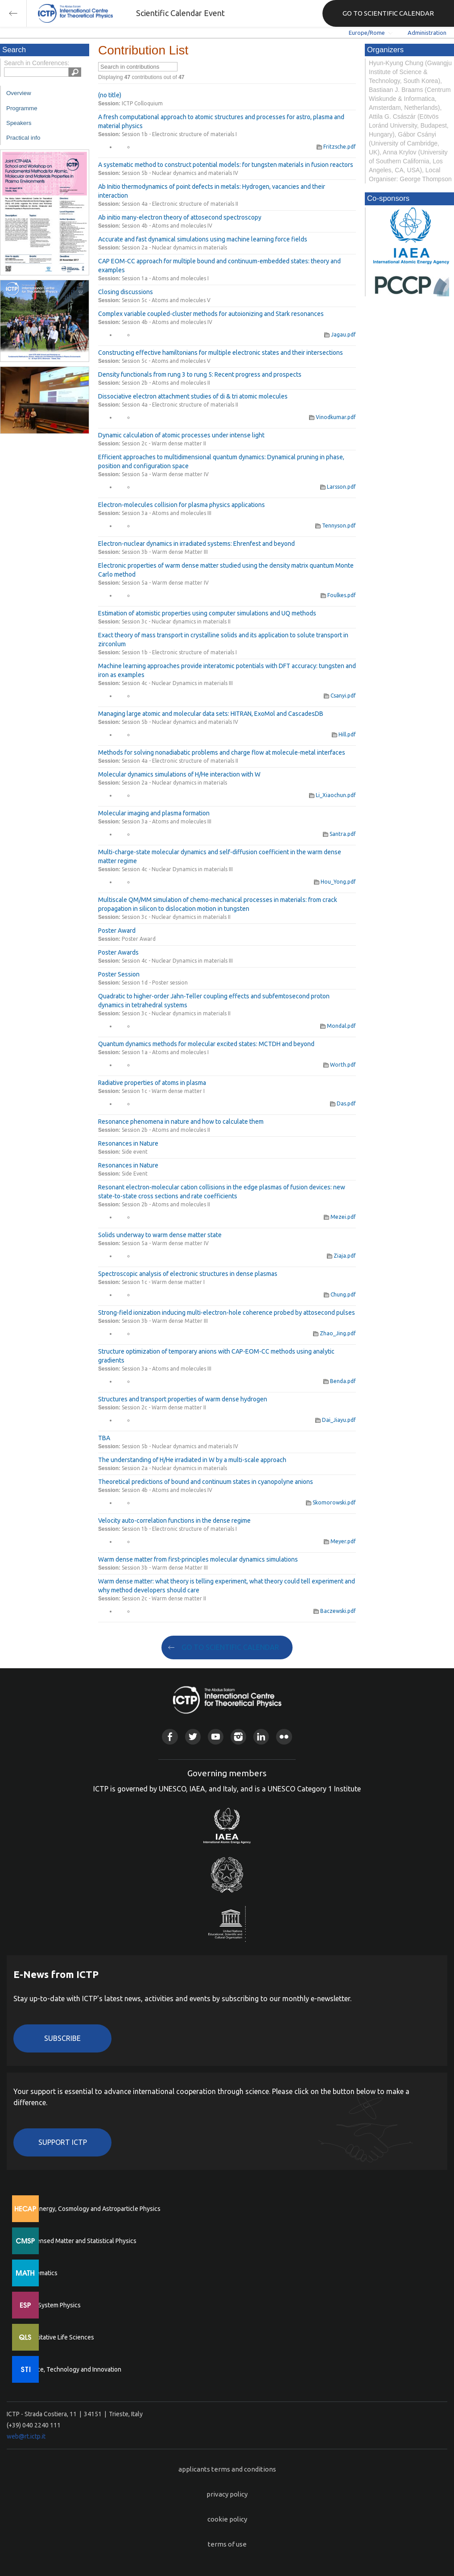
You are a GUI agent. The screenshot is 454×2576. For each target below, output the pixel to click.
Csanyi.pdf (340, 695)
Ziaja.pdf (341, 1256)
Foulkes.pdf (338, 595)
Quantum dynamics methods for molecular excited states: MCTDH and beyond (206, 1043)
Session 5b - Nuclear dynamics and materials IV (180, 173)
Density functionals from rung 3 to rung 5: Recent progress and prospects (199, 374)
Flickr (284, 1737)
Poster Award (117, 930)
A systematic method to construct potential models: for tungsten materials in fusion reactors (225, 164)
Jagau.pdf (340, 334)
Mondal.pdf (338, 1026)
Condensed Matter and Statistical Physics (79, 2240)
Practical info (23, 137)
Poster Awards (118, 952)
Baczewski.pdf (335, 1611)
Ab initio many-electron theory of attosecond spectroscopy (179, 217)
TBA (104, 1438)
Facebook (169, 1737)
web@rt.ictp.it (26, 2436)
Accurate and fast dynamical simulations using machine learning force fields (202, 239)
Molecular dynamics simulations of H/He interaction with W (179, 774)
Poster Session (119, 974)
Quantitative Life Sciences (58, 2337)
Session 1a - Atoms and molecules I (165, 278)
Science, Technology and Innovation (71, 2369)
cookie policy (227, 2519)
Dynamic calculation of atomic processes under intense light (181, 435)
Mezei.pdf (340, 1217)
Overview (18, 93)
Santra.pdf (339, 834)
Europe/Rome (367, 32)
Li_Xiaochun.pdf (332, 795)
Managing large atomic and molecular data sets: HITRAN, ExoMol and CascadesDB (210, 713)
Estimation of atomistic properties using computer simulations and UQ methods (207, 613)
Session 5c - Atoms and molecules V (166, 300)
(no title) (109, 95)
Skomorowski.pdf (331, 1502)
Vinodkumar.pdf (332, 417)
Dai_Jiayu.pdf (335, 1420)
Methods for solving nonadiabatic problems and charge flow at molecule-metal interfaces (221, 752)
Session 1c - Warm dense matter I (163, 1091)
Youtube (215, 1737)
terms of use (227, 2544)
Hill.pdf (344, 734)
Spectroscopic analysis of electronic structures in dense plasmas (187, 1273)
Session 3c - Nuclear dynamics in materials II (176, 621)
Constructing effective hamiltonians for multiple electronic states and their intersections (220, 352)
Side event (135, 1152)
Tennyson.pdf (335, 525)
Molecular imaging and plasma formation (154, 813)
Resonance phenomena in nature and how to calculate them (181, 1121)
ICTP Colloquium (142, 103)
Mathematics (40, 2273)
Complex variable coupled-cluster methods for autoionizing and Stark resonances (211, 313)
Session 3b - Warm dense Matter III (165, 552)
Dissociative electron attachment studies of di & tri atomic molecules (193, 396)
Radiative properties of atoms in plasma (152, 1082)
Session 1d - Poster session (155, 982)
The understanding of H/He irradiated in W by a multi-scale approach (192, 1459)
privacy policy (227, 2494)
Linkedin (261, 1737)
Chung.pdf (340, 1294)
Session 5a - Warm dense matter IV (165, 474)
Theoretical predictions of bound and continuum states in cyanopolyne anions (205, 1481)
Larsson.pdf (338, 487)
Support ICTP (62, 2142)
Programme (21, 108)
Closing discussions (125, 291)
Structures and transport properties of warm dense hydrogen (182, 1399)
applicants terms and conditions (227, 2469)
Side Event (135, 1173)
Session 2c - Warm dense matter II (164, 443)
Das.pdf (343, 1103)
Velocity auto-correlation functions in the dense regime (174, 1520)
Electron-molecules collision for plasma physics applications (181, 504)
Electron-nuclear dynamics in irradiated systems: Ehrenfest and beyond (196, 543)
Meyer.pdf (340, 1541)
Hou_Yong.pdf (335, 882)
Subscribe (62, 2038)
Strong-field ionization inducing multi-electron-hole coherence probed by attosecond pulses (226, 1312)
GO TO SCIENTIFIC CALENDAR (388, 13)
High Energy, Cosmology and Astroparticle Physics (91, 2208)
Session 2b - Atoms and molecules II (166, 383)
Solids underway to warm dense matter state (160, 1234)
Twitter (193, 1737)
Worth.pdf (339, 1065)
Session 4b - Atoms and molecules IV (167, 226)
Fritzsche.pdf (336, 147)
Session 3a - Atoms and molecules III (166, 513)
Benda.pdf (339, 1381)
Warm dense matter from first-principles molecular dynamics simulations (198, 1559)
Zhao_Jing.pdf (334, 1333)
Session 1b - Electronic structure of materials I (179, 134)
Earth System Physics (51, 2305)
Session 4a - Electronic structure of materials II (180, 204)
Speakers (18, 123)
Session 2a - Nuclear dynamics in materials (174, 247)
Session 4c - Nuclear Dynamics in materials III (177, 683)
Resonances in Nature (128, 1143)
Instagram (238, 1737)
